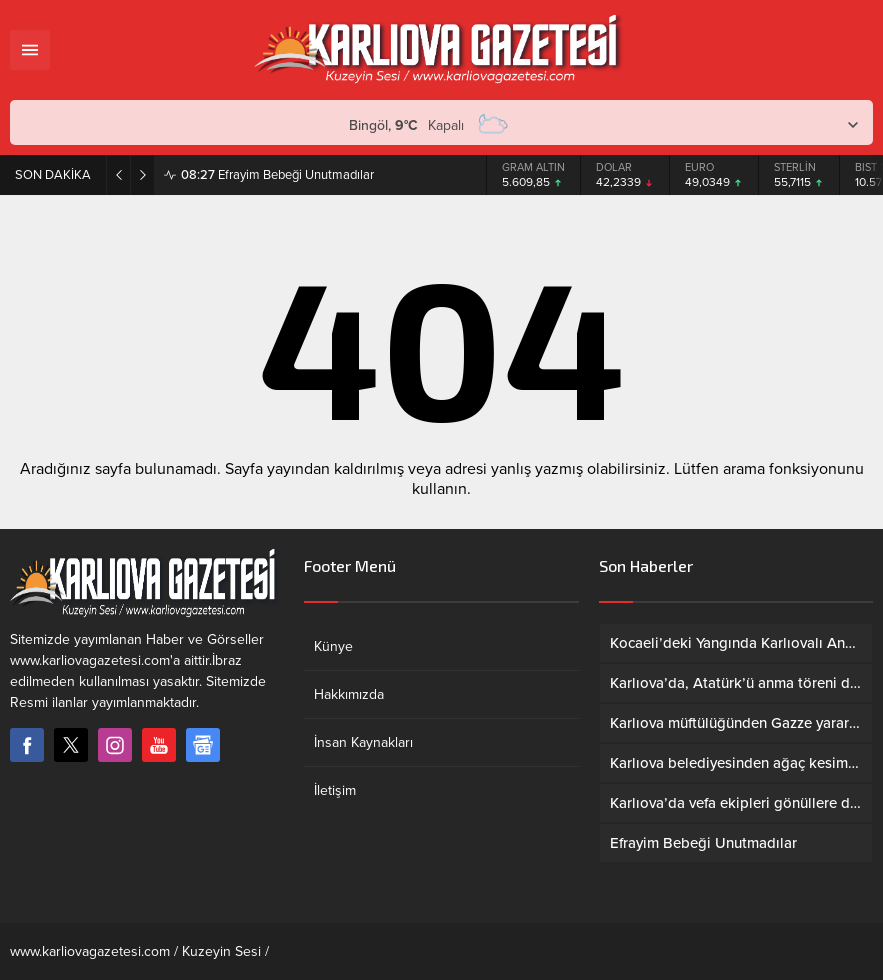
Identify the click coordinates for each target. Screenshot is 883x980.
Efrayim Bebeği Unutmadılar (277, 175)
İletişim (335, 790)
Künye (333, 646)
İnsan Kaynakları (363, 742)
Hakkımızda (349, 694)
